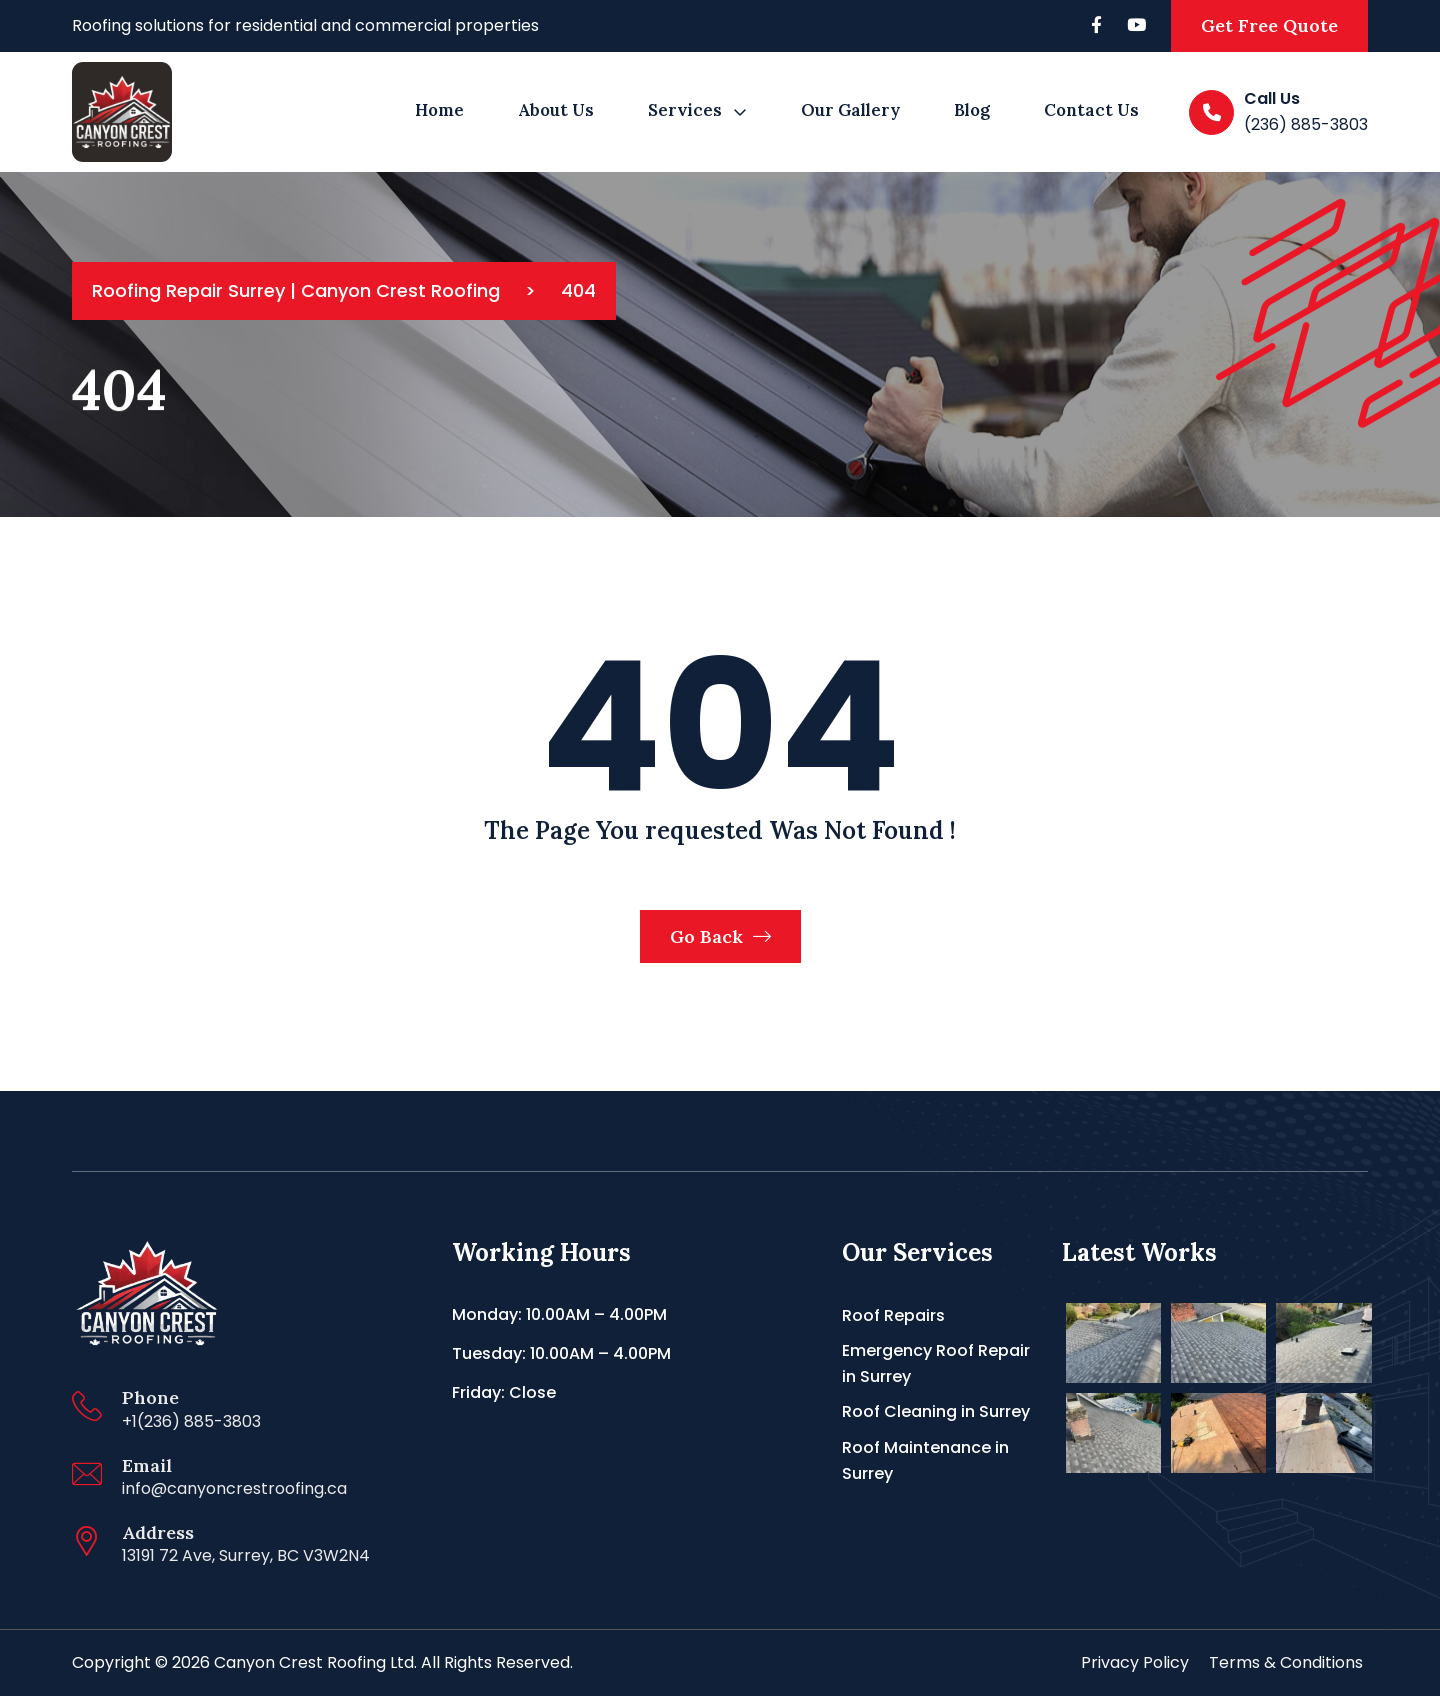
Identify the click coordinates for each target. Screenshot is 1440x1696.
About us (556, 110)
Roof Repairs (893, 1315)
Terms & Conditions (1286, 1662)
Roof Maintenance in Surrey (925, 1460)
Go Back (720, 936)
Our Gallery (850, 110)
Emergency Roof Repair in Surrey (936, 1363)
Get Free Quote (1269, 25)
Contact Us (1091, 110)
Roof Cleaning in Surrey (936, 1411)
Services (685, 110)
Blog (972, 110)
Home (439, 110)
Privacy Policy (1135, 1662)
